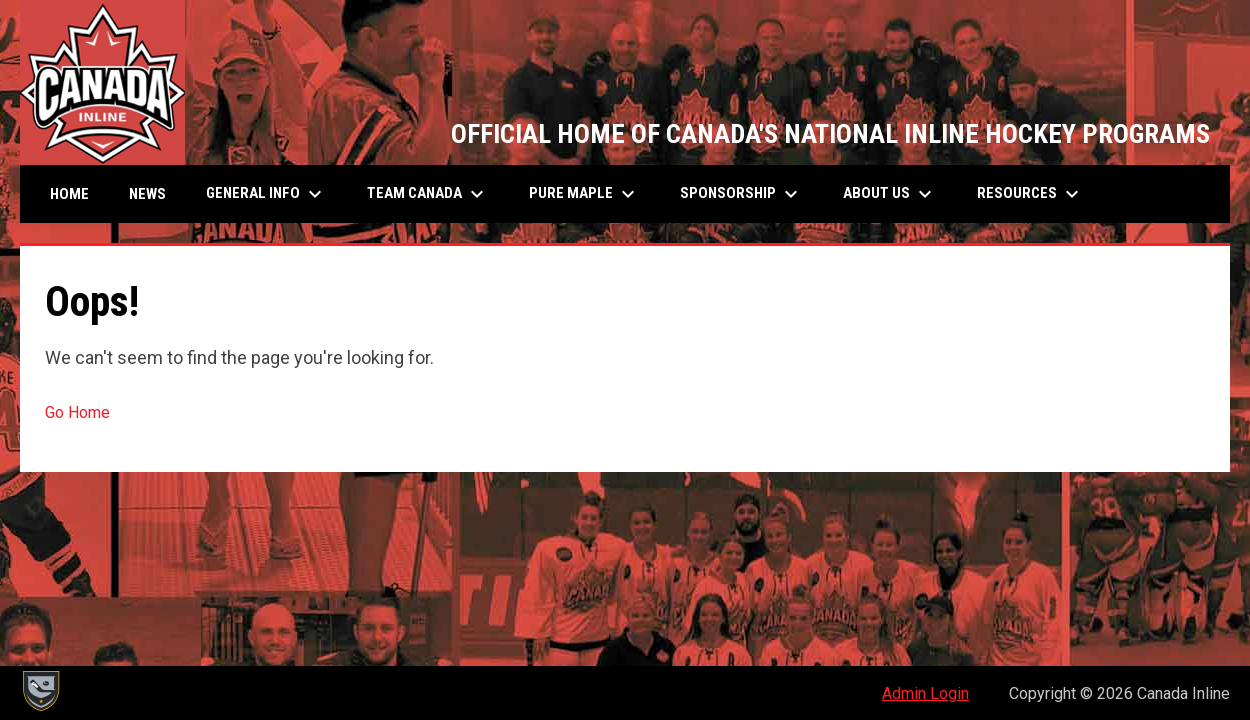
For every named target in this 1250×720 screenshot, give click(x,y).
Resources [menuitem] (1030, 194)
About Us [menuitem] (890, 194)
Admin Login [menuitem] (925, 693)
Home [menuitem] (69, 194)
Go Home (77, 412)
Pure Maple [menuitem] (584, 194)
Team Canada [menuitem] (428, 194)
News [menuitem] (147, 194)
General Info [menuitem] (266, 194)
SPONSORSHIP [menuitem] (741, 194)
